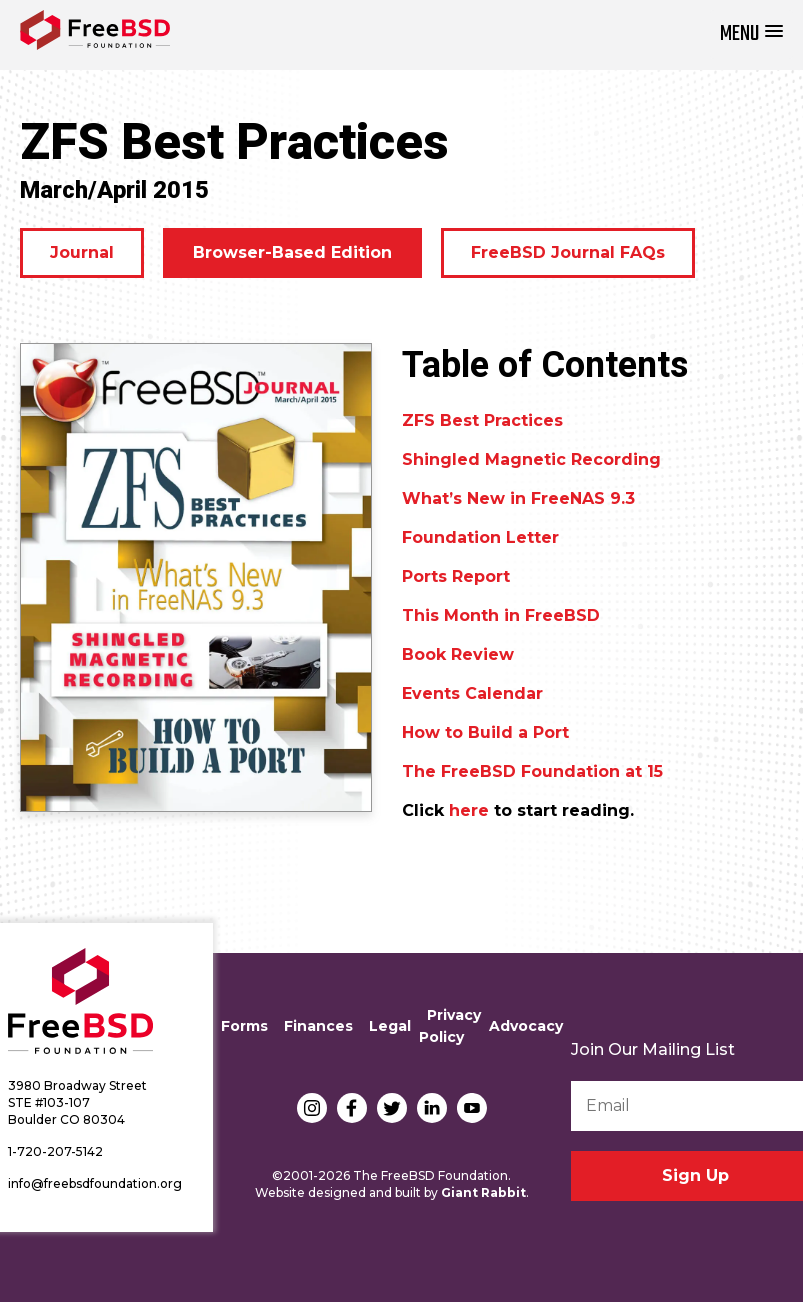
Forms (244, 1026)
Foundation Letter (480, 537)
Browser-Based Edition (292, 252)
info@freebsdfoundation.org (95, 1183)
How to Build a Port (485, 732)
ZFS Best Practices (482, 420)
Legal (390, 1026)
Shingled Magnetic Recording (531, 459)
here (469, 810)
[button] (751, 34)
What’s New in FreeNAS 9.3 (518, 498)
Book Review (458, 654)
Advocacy (526, 1026)
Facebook (352, 1108)
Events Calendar (472, 693)
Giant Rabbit (483, 1192)
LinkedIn (432, 1108)
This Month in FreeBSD (501, 615)
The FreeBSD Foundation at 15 (532, 771)
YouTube (472, 1108)
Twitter (392, 1108)
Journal (82, 252)
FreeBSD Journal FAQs (568, 252)
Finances (318, 1026)
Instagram (312, 1108)
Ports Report (456, 576)
